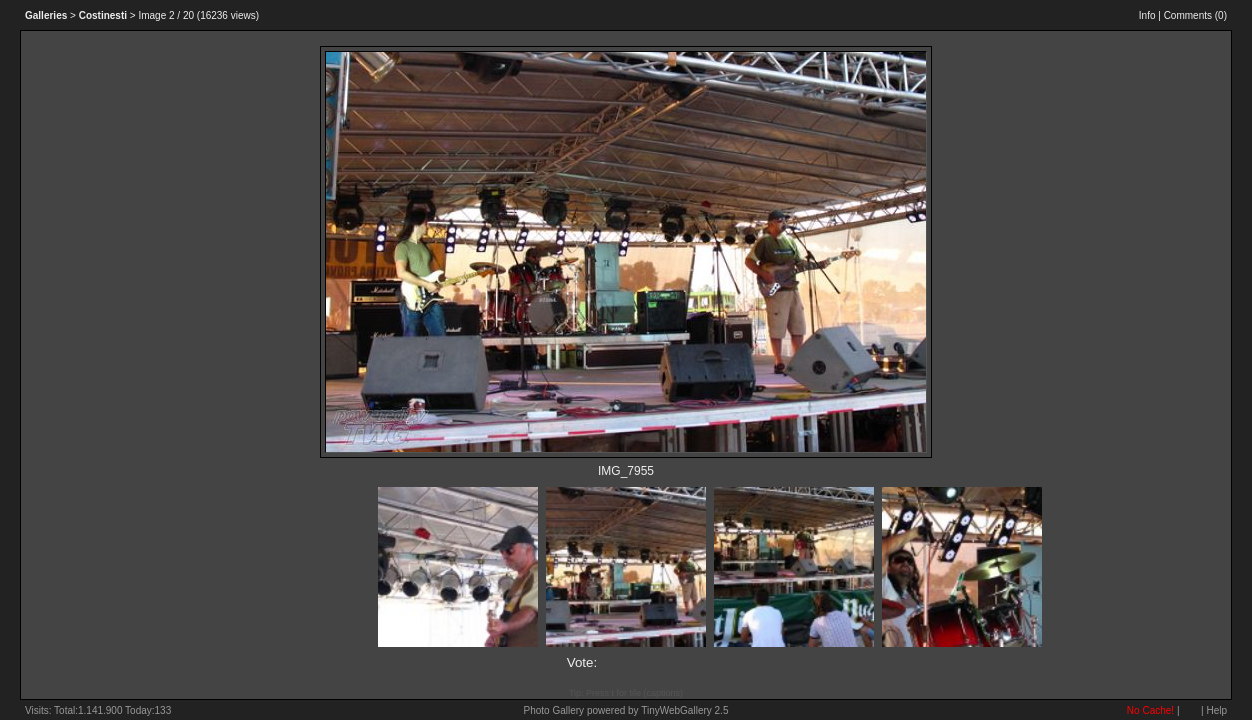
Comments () (1195, 15)
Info (1147, 15)
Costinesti (103, 15)
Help (1216, 710)
